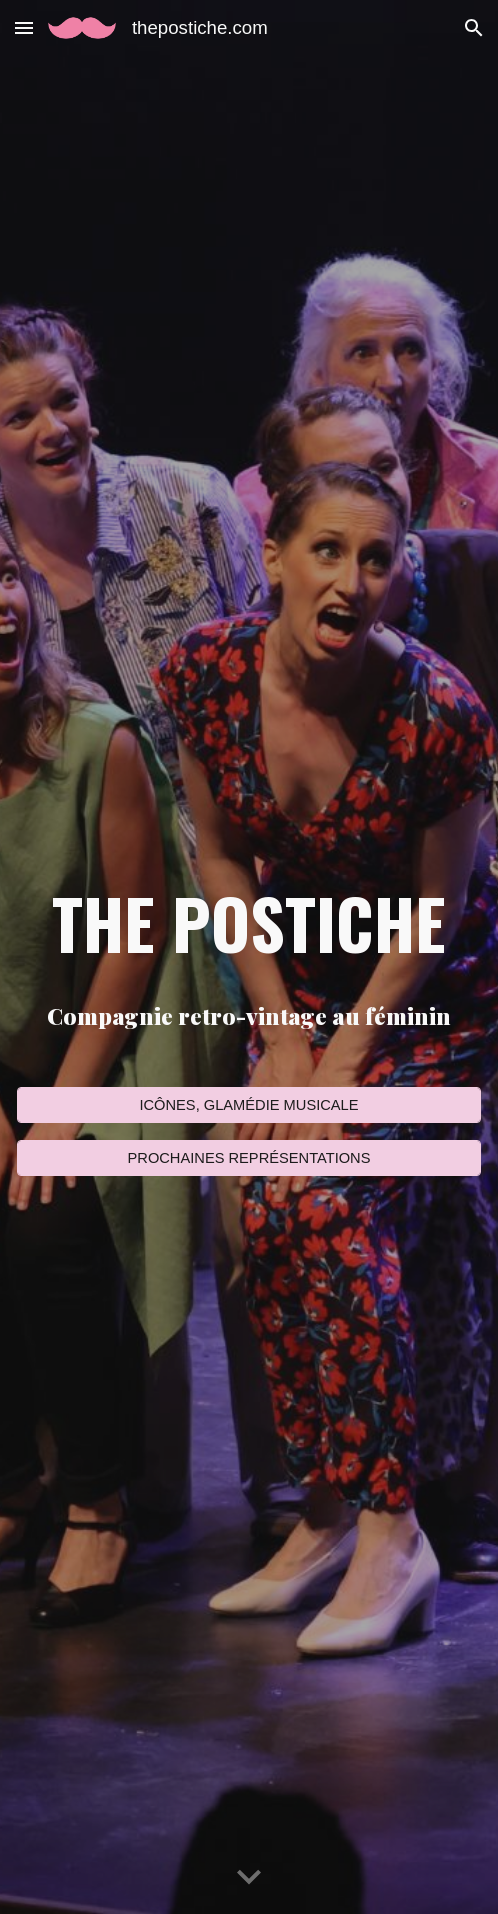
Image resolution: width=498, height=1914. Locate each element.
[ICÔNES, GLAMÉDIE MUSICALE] (249, 1104)
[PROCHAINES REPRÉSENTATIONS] (249, 1157)
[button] (24, 27)
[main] (249, 923)
